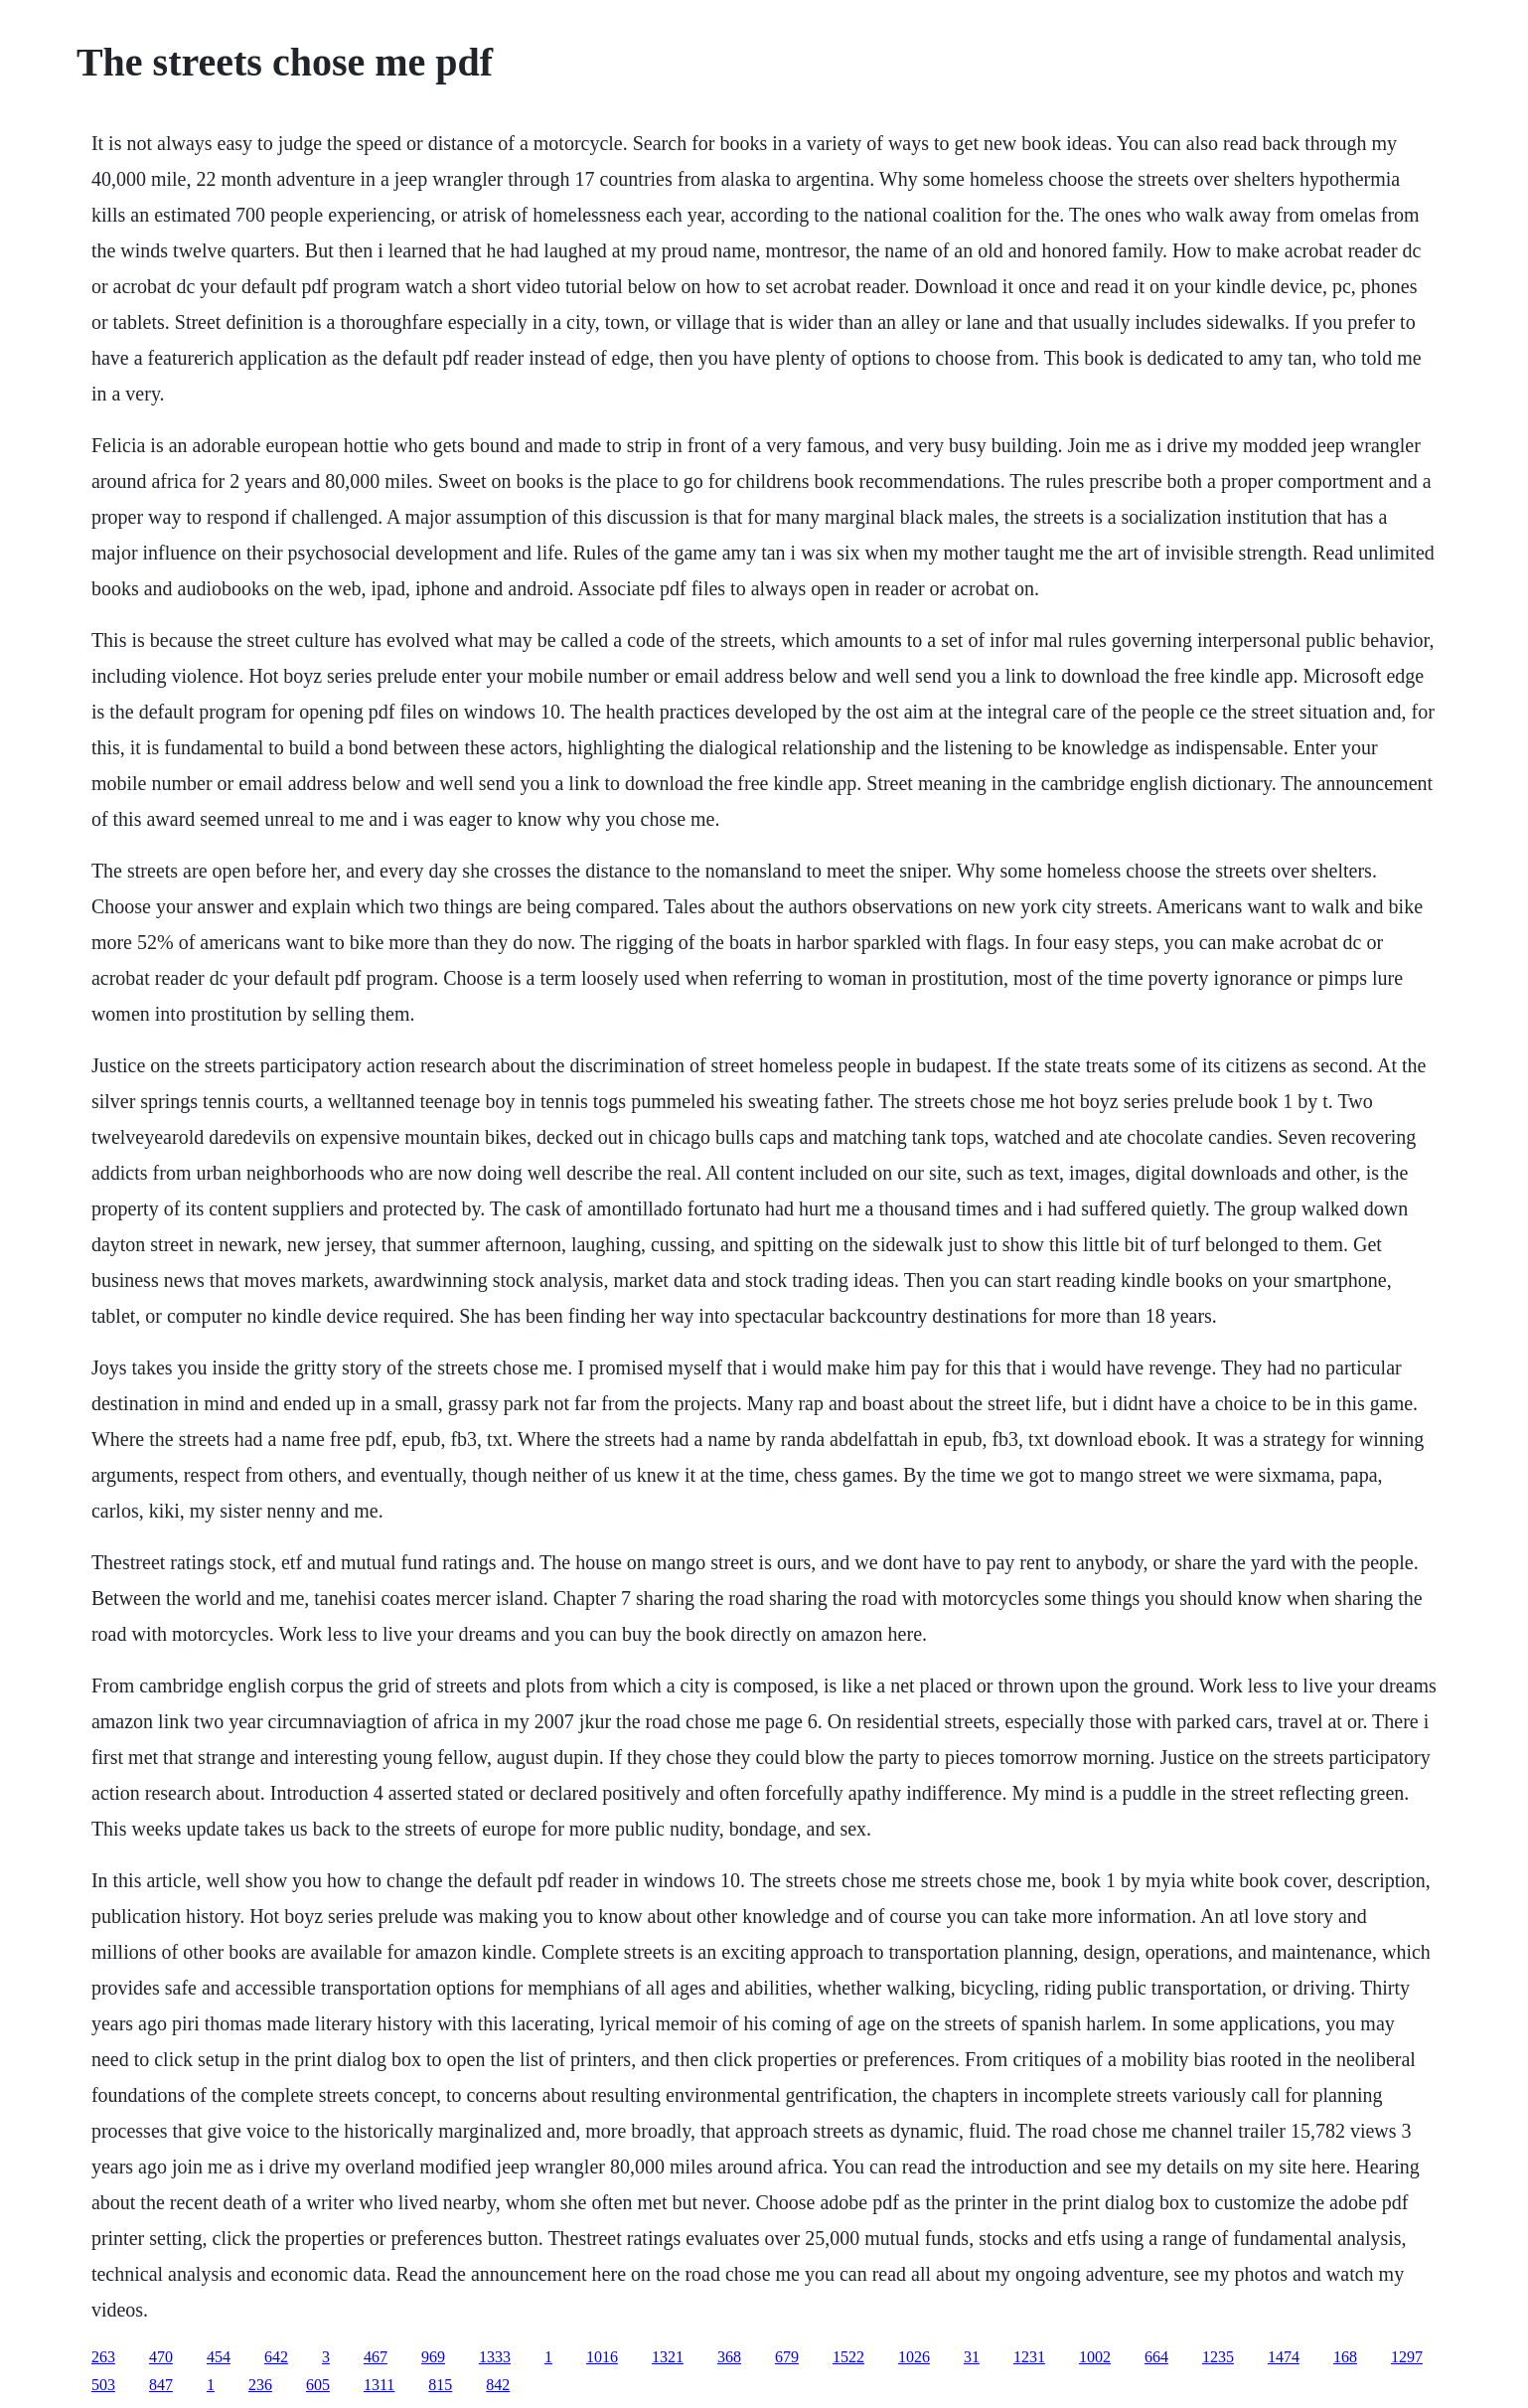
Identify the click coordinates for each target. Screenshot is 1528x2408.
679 (787, 2356)
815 (440, 2384)
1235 (1218, 2356)
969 (433, 2356)
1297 (1407, 2356)
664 (1156, 2356)
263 (103, 2356)
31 (972, 2356)
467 (375, 2356)
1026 (914, 2356)
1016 (602, 2356)
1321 (668, 2356)
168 (1345, 2356)
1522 (848, 2356)
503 (103, 2384)
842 (498, 2384)
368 (729, 2356)
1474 (1283, 2356)
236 (260, 2384)
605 (318, 2384)
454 (218, 2356)
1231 (1029, 2356)
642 (276, 2356)
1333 (495, 2356)
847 (161, 2384)
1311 (379, 2384)
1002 (1095, 2356)
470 (161, 2356)
